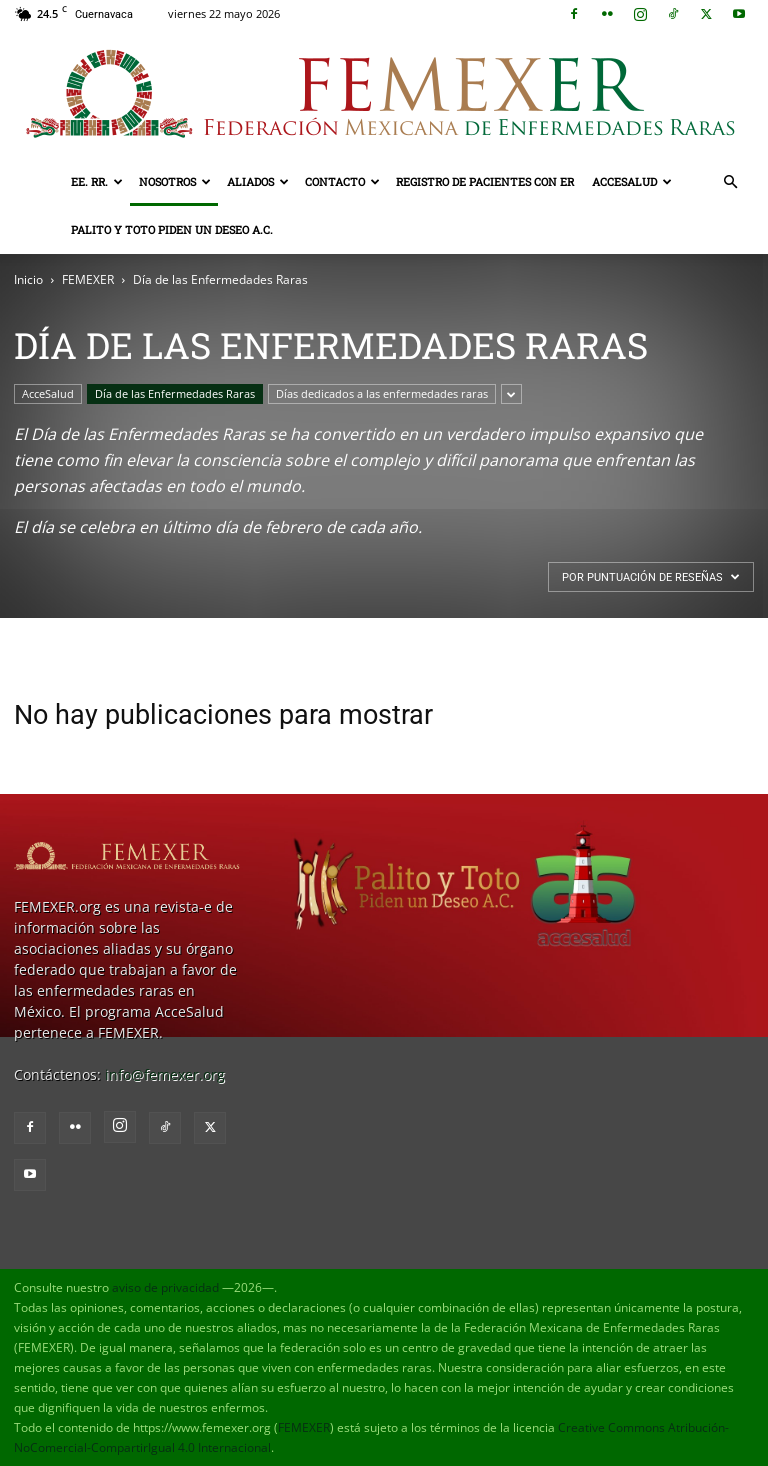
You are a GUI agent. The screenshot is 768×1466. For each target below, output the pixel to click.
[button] (730, 182)
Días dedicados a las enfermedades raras (382, 393)
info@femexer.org (165, 1074)
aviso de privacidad (165, 1287)
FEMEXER (88, 279)
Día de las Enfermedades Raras (175, 393)
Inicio (28, 279)
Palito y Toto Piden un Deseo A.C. (172, 229)
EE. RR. (97, 181)
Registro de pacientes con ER (485, 181)
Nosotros (175, 181)
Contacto (342, 181)
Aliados (258, 181)
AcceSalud (632, 181)
